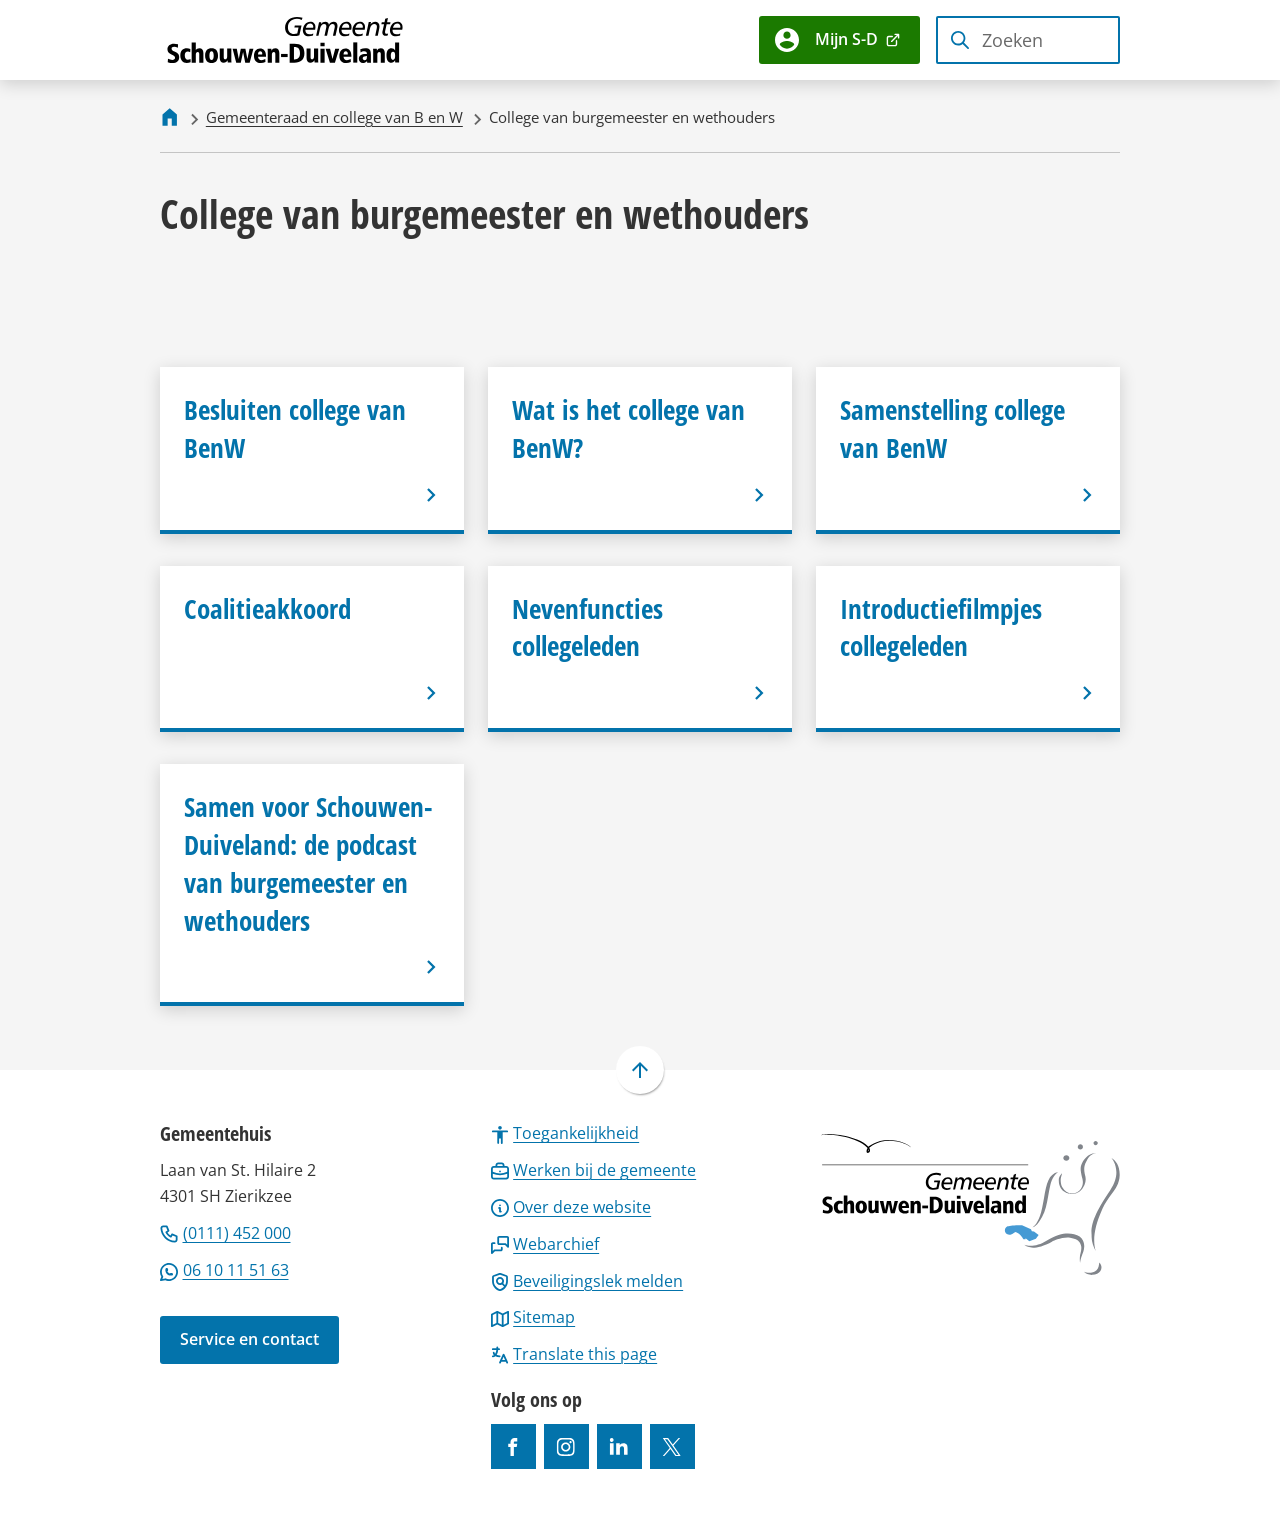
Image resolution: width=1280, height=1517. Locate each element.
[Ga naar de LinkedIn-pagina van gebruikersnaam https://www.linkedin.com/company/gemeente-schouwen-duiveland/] (619, 1446)
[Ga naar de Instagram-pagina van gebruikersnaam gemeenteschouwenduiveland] (566, 1446)
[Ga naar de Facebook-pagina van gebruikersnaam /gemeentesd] (513, 1446)
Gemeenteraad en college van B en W (334, 117)
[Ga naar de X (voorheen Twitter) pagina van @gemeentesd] (672, 1446)
